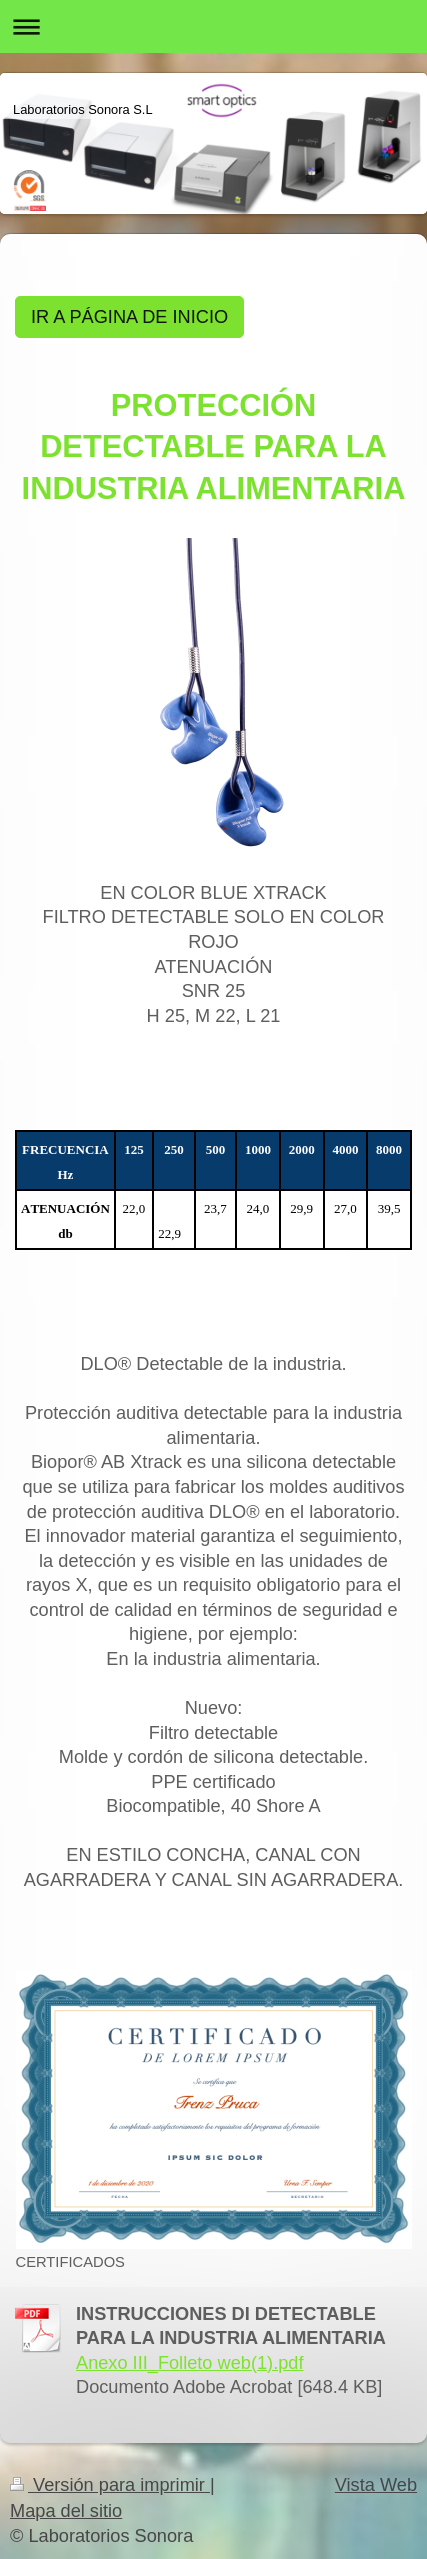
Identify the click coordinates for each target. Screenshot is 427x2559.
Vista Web (376, 2485)
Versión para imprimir (110, 2485)
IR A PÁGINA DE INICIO (129, 317)
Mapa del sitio (66, 2511)
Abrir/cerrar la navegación (213, 26)
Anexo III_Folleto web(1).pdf (189, 2363)
